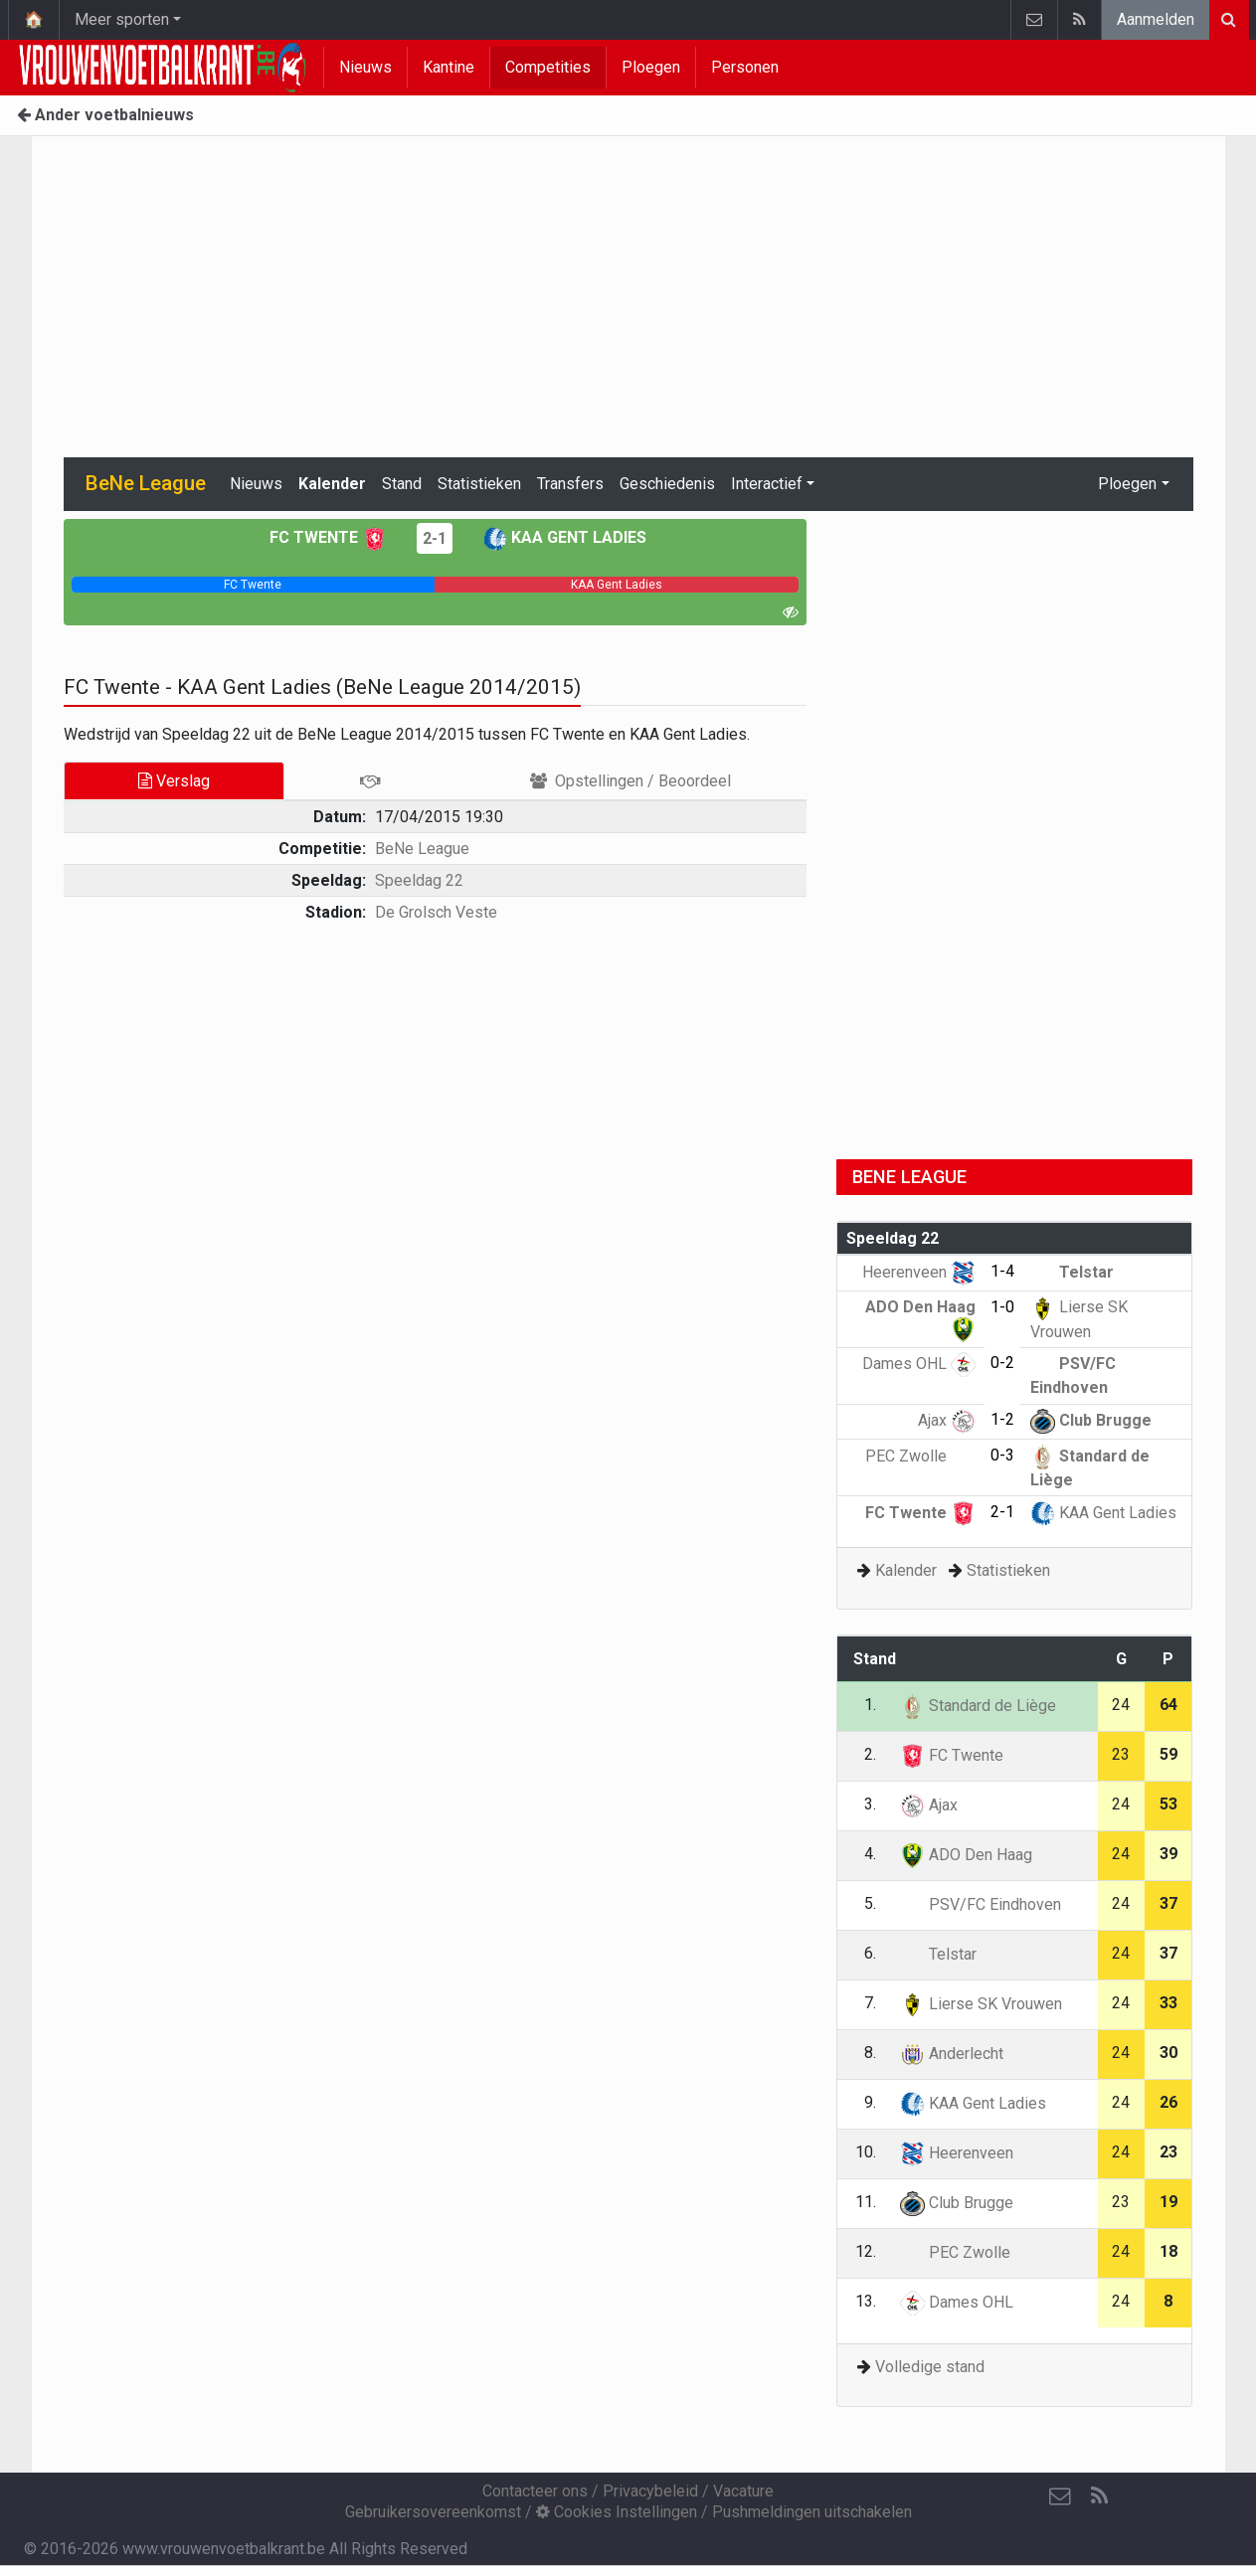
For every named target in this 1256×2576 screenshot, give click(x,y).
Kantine (448, 67)
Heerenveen (919, 1272)
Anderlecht (951, 2053)
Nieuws (365, 67)
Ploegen (651, 67)
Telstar (1072, 1272)
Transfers (570, 483)
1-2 (1002, 1419)
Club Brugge (1091, 1420)
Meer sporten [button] (122, 19)
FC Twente (328, 537)
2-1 (435, 538)
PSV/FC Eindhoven (980, 1904)
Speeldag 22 (419, 880)
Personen (745, 67)
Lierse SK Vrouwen (981, 2003)
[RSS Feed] (1100, 2496)
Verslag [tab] (174, 781)
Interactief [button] (767, 483)
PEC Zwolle (920, 1456)
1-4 (1002, 1271)
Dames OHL (919, 1363)
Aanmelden (1155, 19)
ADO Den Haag (966, 1854)
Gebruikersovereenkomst (433, 2511)
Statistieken (479, 483)
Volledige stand (930, 2366)
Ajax (947, 1420)
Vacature (743, 2491)
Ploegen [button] (1127, 483)
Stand (402, 483)
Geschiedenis (667, 483)
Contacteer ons (535, 2491)
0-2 (1002, 1362)
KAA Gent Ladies (564, 537)
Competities (548, 67)
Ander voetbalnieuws (105, 114)
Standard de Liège (978, 1705)
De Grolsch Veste (436, 912)
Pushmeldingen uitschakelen (812, 2511)
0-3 (1002, 1455)
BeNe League (422, 848)
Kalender (332, 483)
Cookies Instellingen (616, 2511)
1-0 (1002, 1306)
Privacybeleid (650, 2491)
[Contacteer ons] (1060, 2496)
